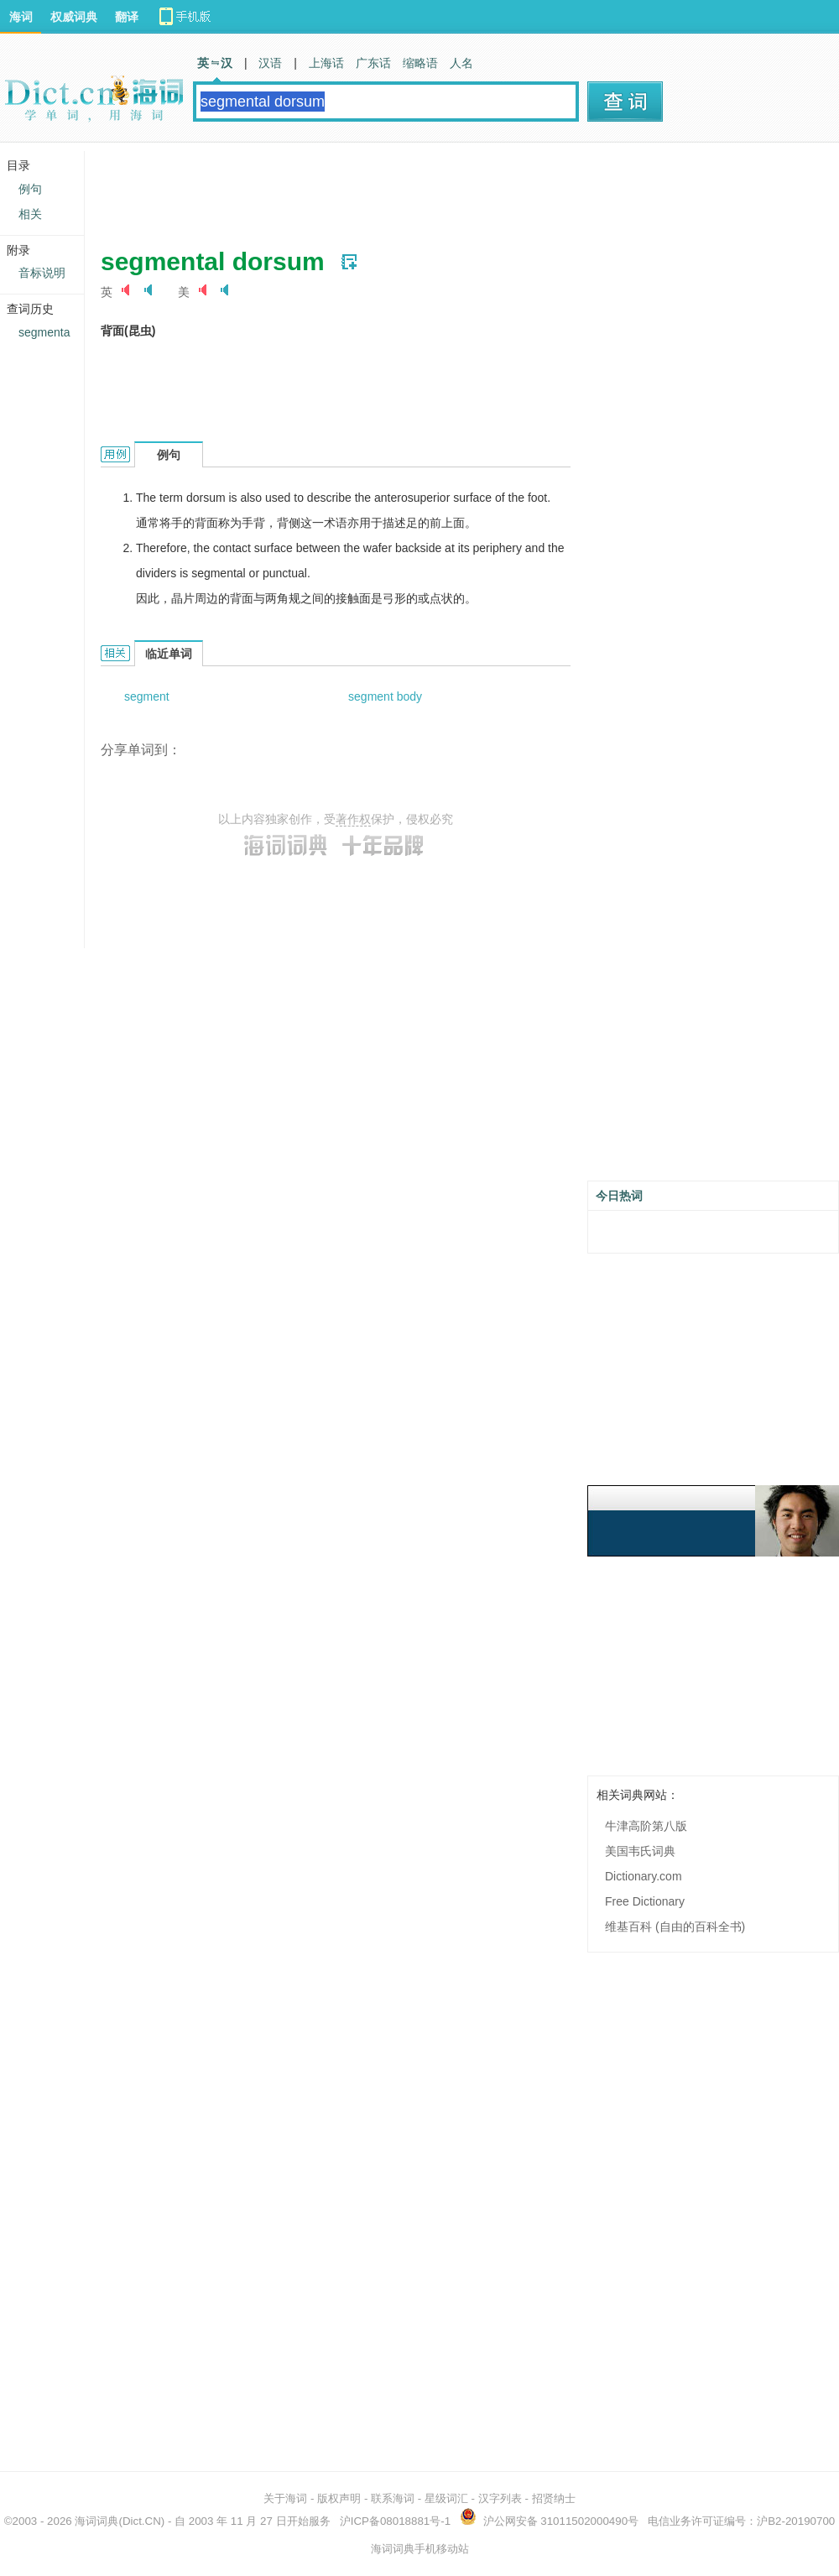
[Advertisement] (406, 189)
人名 (461, 63)
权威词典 (73, 16)
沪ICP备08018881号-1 (395, 2521)
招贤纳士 (554, 2498)
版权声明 (339, 2498)
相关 (30, 214)
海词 (21, 16)
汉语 (270, 63)
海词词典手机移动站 (420, 2548)
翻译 (126, 16)
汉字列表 (500, 2498)
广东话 (373, 63)
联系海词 (392, 2498)
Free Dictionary (645, 1901)
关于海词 (285, 2498)
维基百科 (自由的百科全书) (675, 1926)
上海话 (326, 63)
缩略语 (420, 63)
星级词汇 (446, 2498)
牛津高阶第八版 (646, 1826)
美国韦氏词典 (640, 1851)
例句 (30, 189)
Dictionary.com (643, 1876)
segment (146, 696)
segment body (385, 696)
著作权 (353, 819)
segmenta (44, 332)
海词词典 (96, 2521)
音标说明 (41, 272)
